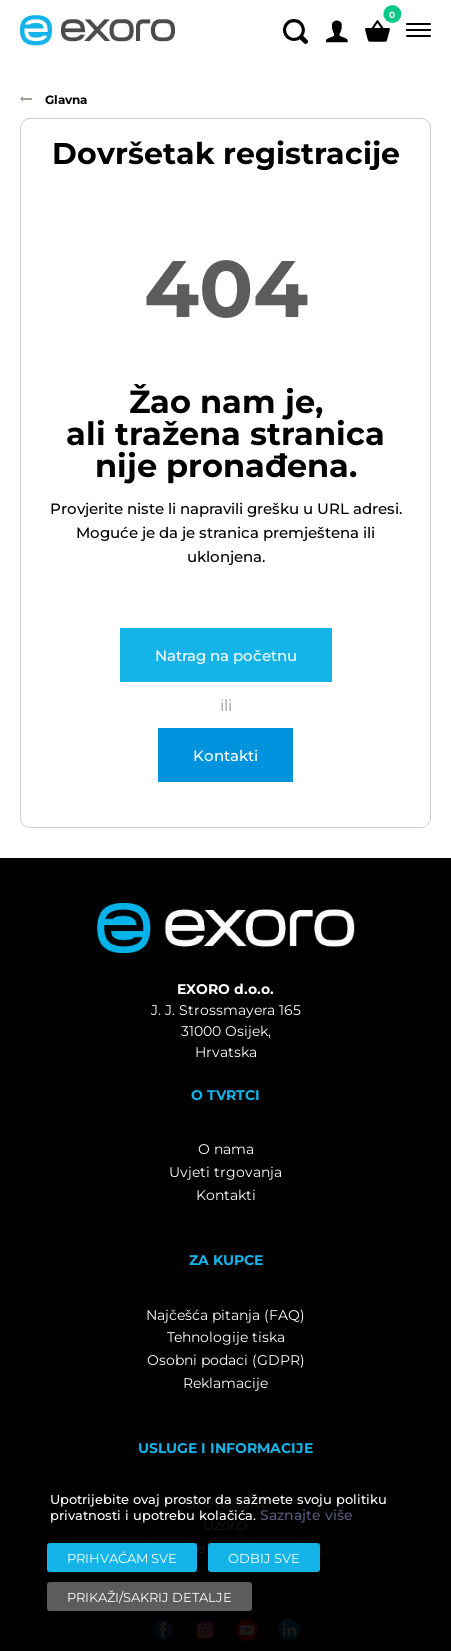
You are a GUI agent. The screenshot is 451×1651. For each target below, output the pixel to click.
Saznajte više (306, 1515)
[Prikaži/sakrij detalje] (149, 1596)
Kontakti (225, 755)
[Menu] (414, 30)
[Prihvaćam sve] (122, 1557)
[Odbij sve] (264, 1557)
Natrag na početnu (226, 655)
